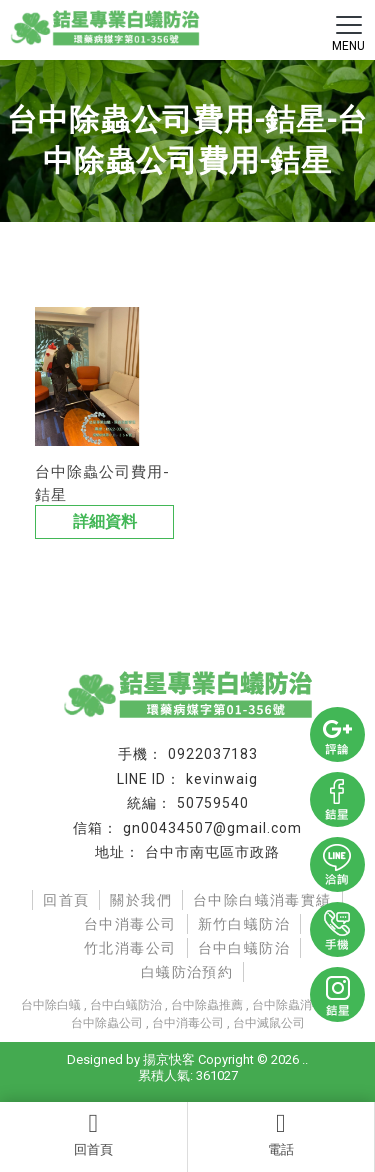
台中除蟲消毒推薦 (300, 1005)
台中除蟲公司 (107, 1023)
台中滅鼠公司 (269, 1023)
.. (305, 1059)
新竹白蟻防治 (244, 924)
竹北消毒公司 (130, 948)
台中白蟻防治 (244, 948)
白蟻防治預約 (187, 972)
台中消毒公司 (130, 924)
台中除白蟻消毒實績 (262, 900)
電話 (281, 1134)
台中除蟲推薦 (207, 1005)
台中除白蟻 (51, 1005)
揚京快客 (169, 1059)
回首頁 (93, 1134)
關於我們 (141, 900)
